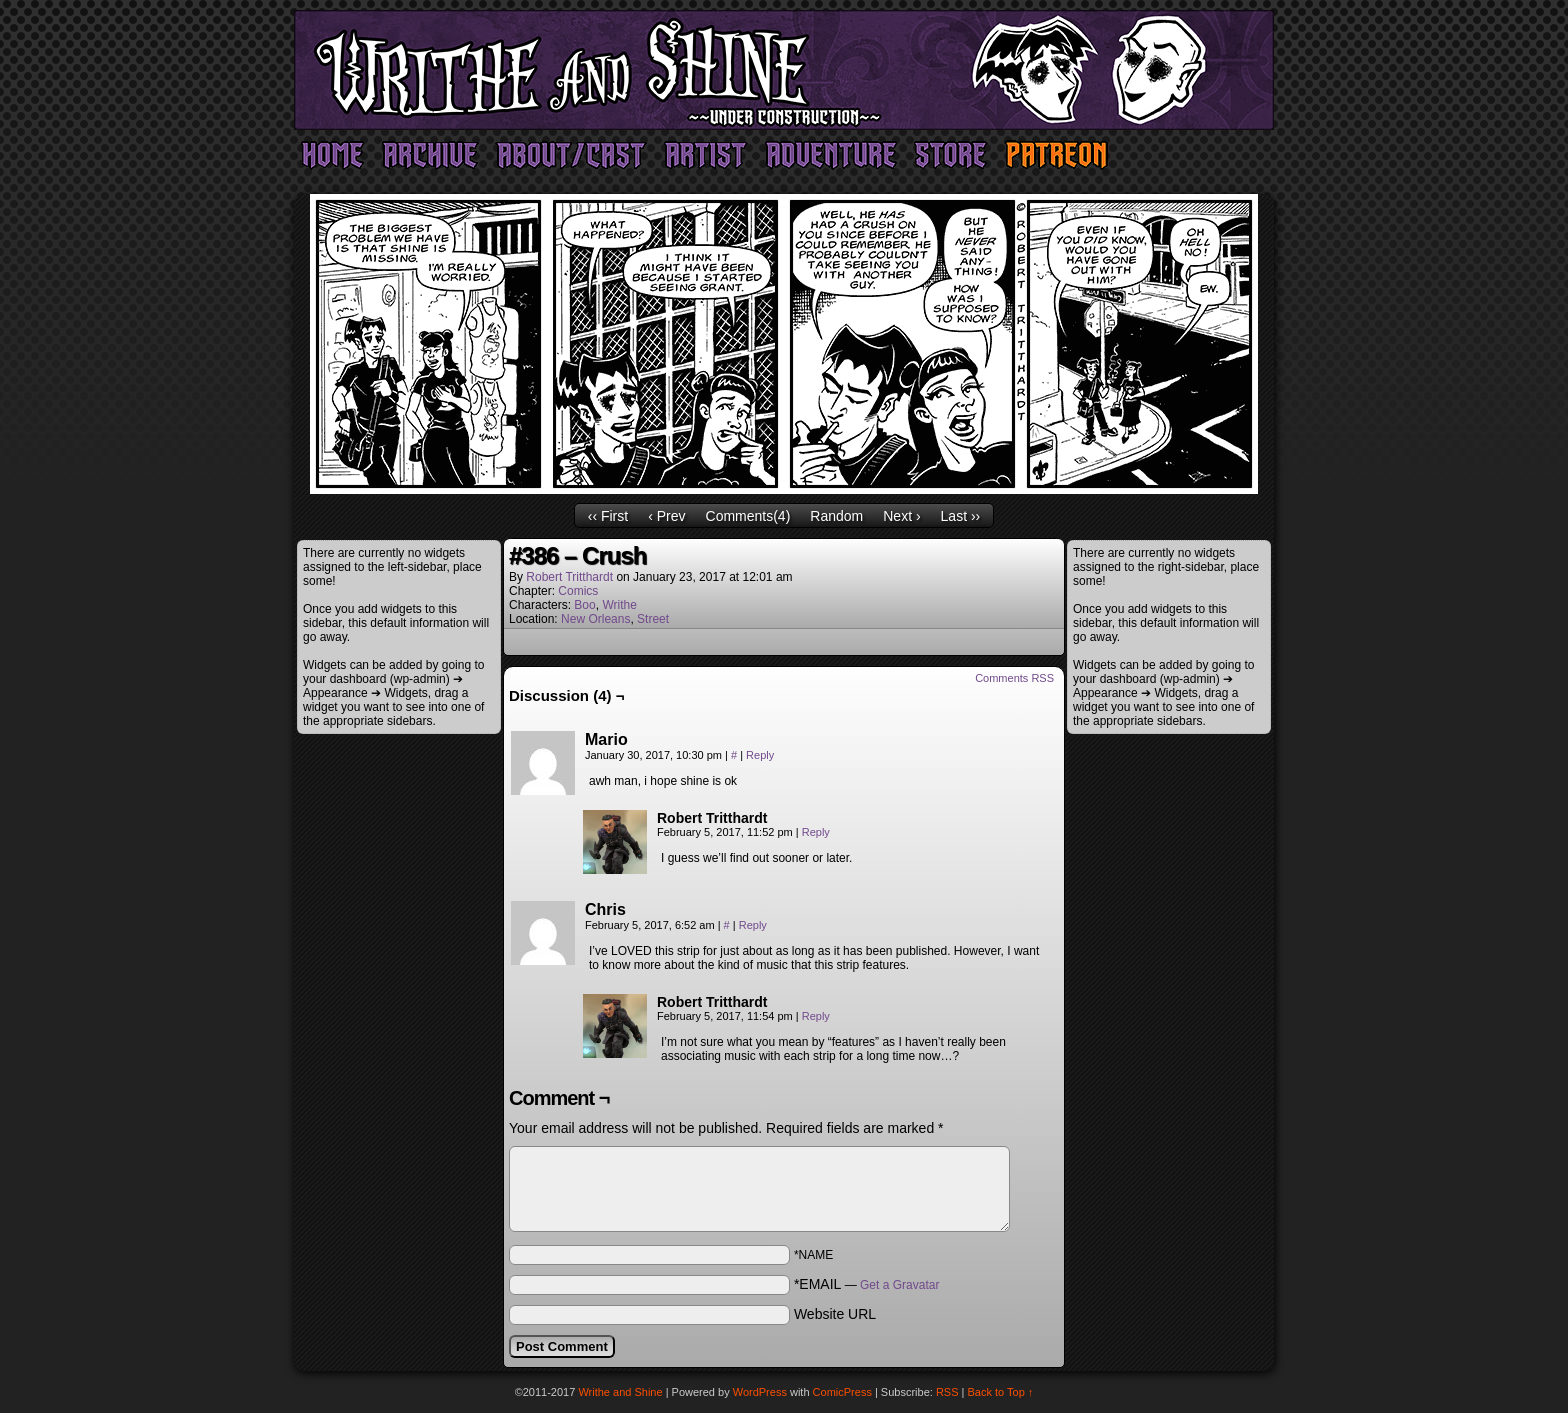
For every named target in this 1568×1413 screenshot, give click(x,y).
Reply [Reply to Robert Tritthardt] (816, 832)
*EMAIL (867, 1284)
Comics (578, 591)
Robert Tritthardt (569, 577)
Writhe (619, 605)
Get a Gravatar (899, 1285)
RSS (947, 1392)
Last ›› (961, 516)
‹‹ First (608, 516)
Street (653, 619)
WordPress (760, 1392)
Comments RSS (1014, 678)
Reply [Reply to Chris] (753, 925)
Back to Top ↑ (1001, 1392)
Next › (901, 516)
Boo (584, 605)
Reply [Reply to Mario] (760, 755)
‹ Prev (666, 516)
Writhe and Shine (784, 70)
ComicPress (842, 1392)
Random (836, 516)
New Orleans (595, 619)
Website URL (835, 1314)
